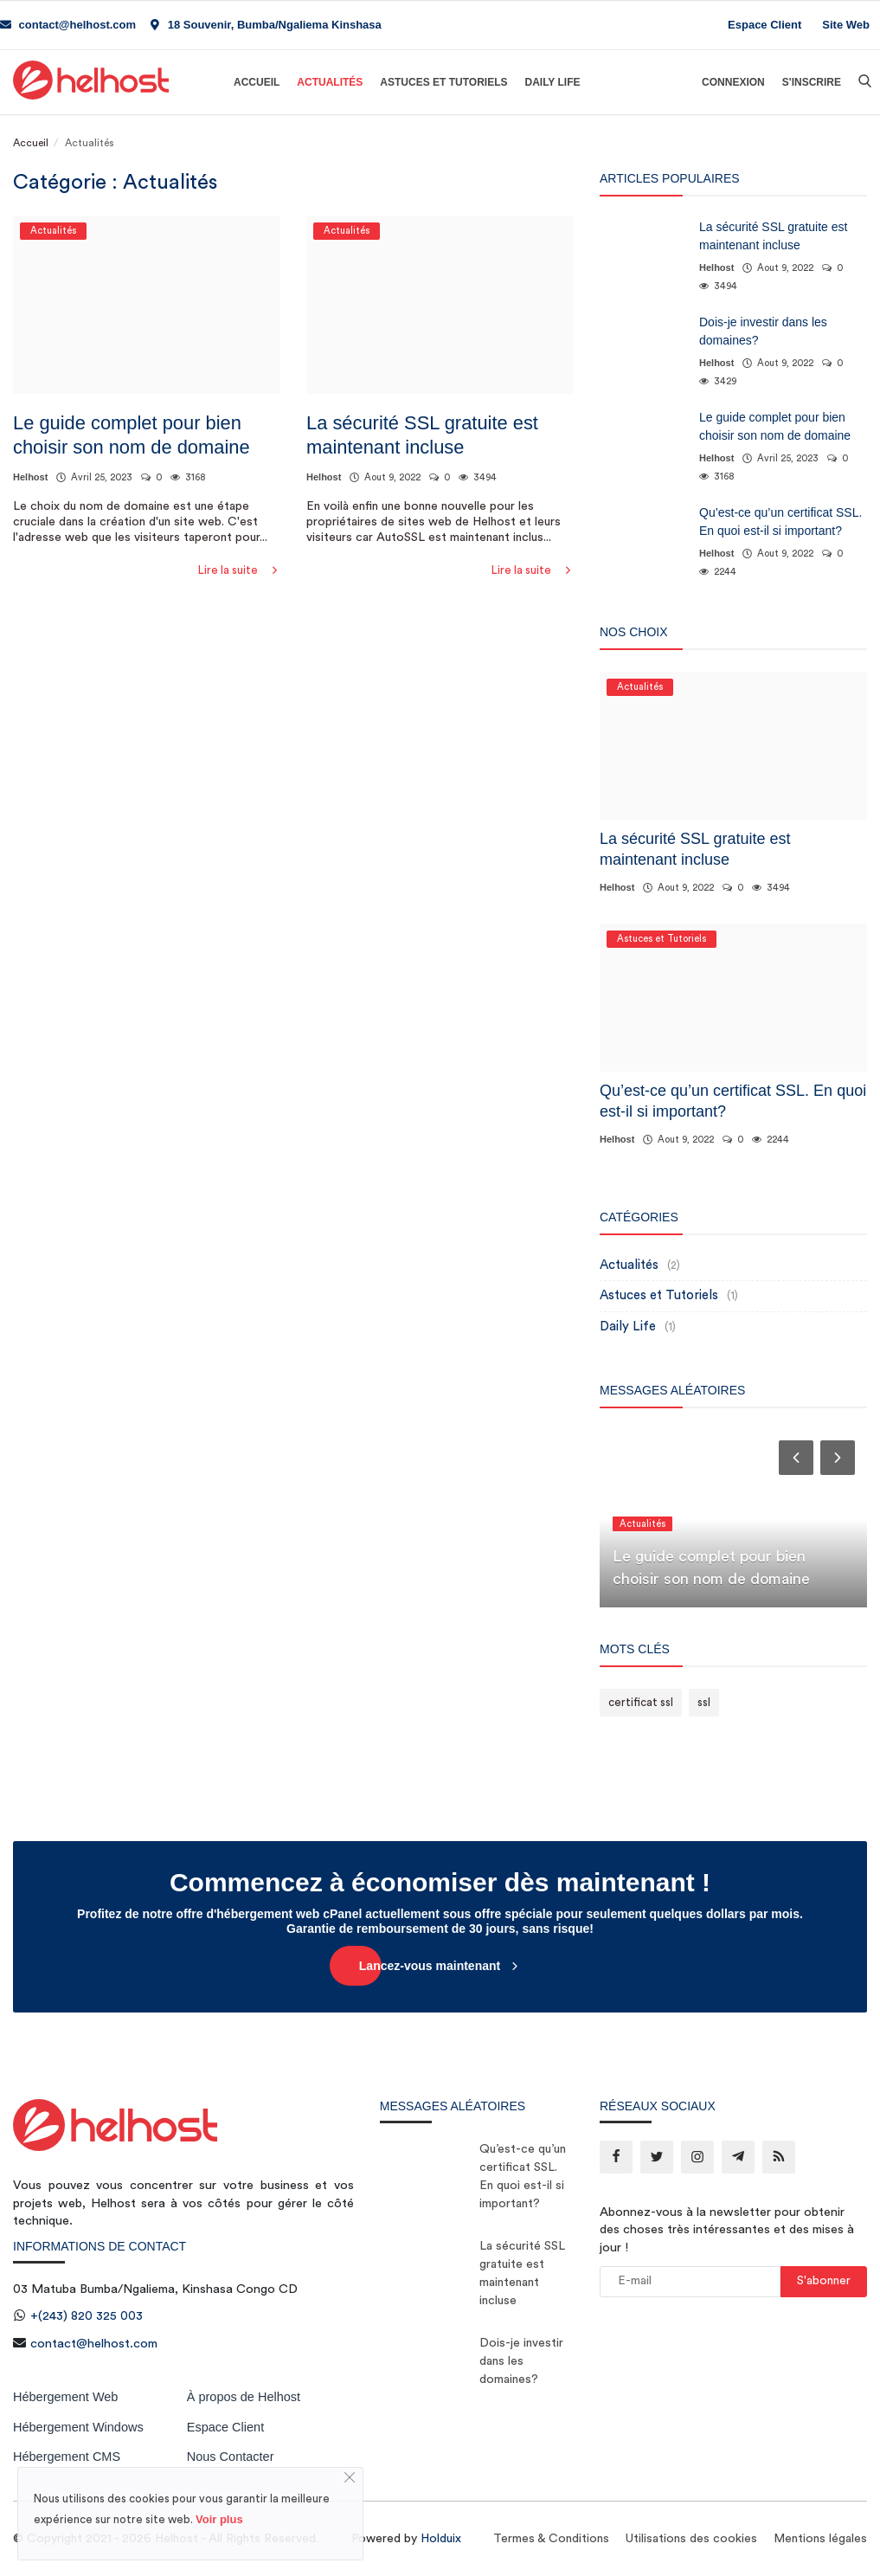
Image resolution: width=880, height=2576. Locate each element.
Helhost (30, 477)
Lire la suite (239, 570)
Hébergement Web (65, 2397)
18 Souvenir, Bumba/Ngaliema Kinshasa (265, 24)
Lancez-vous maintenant (440, 1966)
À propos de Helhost (243, 2397)
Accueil (256, 82)
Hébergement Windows (78, 2427)
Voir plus (219, 2519)
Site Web (846, 24)
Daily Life (552, 82)
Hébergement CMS (66, 2456)
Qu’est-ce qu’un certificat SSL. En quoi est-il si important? (780, 522)
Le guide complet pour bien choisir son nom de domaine (132, 435)
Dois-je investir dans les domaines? (763, 331)
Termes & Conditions (551, 2539)
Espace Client (764, 24)
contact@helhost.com (68, 24)
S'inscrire (811, 82)
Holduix (441, 2539)
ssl (703, 1702)
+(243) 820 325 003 (86, 2315)
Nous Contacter (230, 2456)
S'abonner (824, 2281)
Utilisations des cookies (691, 2539)
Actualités (330, 82)
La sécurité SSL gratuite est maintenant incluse (422, 435)
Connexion (733, 82)
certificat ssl (640, 1702)
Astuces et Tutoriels (443, 82)
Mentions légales (820, 2539)
